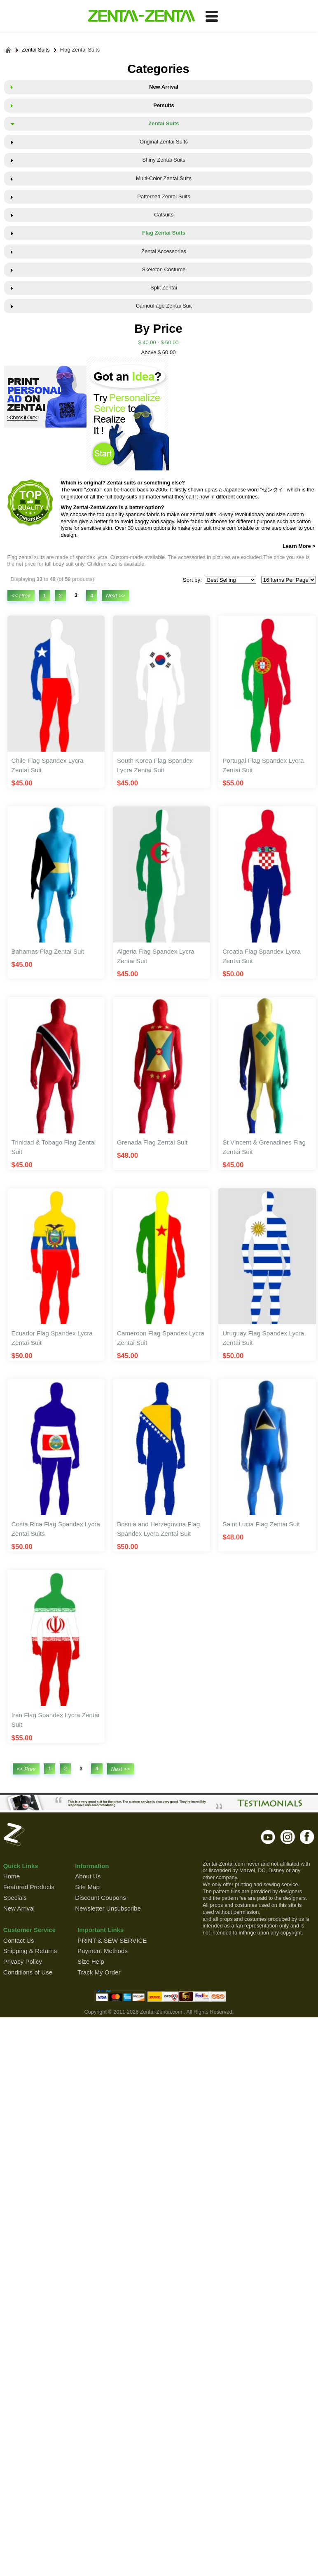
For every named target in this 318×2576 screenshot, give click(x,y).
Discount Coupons (100, 1897)
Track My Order (98, 1972)
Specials (15, 1897)
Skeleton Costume (163, 269)
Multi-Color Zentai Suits (164, 178)
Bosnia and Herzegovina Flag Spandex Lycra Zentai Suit (158, 1529)
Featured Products (28, 1886)
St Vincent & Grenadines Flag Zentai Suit (264, 1147)
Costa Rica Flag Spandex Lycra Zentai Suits (56, 1529)
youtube (268, 1837)
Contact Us (18, 1940)
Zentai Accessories (163, 251)
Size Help (90, 1961)
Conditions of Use (27, 1972)
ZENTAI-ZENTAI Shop (141, 16)
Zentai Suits (36, 50)
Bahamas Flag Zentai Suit (48, 951)
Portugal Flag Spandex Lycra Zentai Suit (263, 765)
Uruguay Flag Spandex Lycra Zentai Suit (263, 1338)
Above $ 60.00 (158, 352)
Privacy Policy (22, 1961)
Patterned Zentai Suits (163, 196)
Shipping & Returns (30, 1950)
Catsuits (163, 215)
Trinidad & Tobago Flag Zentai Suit (54, 1147)
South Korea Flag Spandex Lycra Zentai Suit (155, 765)
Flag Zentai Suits (80, 50)
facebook (307, 1837)
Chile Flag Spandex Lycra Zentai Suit (48, 765)
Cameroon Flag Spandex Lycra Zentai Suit (160, 1338)
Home (11, 1876)
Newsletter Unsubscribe (108, 1908)
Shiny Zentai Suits (163, 160)
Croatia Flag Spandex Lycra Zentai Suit (261, 956)
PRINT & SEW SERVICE (112, 1940)
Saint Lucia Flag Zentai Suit (261, 1524)
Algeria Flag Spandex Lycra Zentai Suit (155, 956)
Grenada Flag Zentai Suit (152, 1142)
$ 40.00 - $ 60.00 (158, 342)
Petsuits (163, 105)
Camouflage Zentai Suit (164, 306)
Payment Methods (102, 1950)
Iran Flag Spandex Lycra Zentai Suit (56, 1719)
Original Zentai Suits (164, 142)
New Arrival (163, 87)
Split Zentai (163, 287)
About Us (88, 1876)
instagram (287, 1837)
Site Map (87, 1886)
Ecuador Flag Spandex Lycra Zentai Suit (52, 1338)
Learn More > (299, 546)
